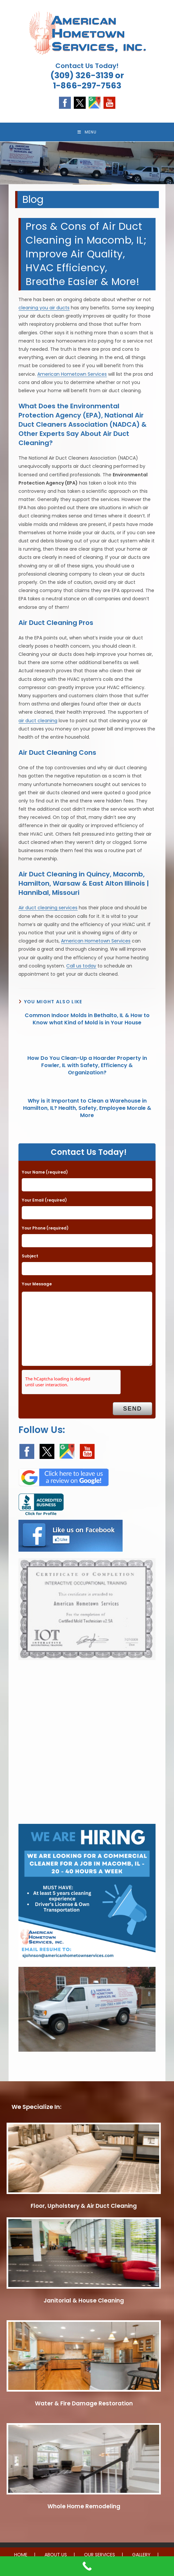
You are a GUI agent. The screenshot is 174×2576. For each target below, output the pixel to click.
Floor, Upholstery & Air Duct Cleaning (84, 2206)
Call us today (81, 966)
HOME (20, 2555)
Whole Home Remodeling (83, 2507)
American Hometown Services (72, 374)
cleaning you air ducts (44, 308)
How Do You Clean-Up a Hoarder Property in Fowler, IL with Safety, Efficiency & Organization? (87, 1066)
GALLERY (141, 2555)
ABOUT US (55, 2555)
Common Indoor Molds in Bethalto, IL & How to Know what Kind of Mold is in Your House (87, 1020)
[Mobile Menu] (87, 132)
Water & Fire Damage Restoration (84, 2404)
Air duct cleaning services (47, 908)
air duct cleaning (37, 721)
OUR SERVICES (99, 2555)
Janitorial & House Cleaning (84, 2301)
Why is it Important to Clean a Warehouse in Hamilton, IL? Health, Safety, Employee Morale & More (87, 1109)
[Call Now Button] (87, 2566)
